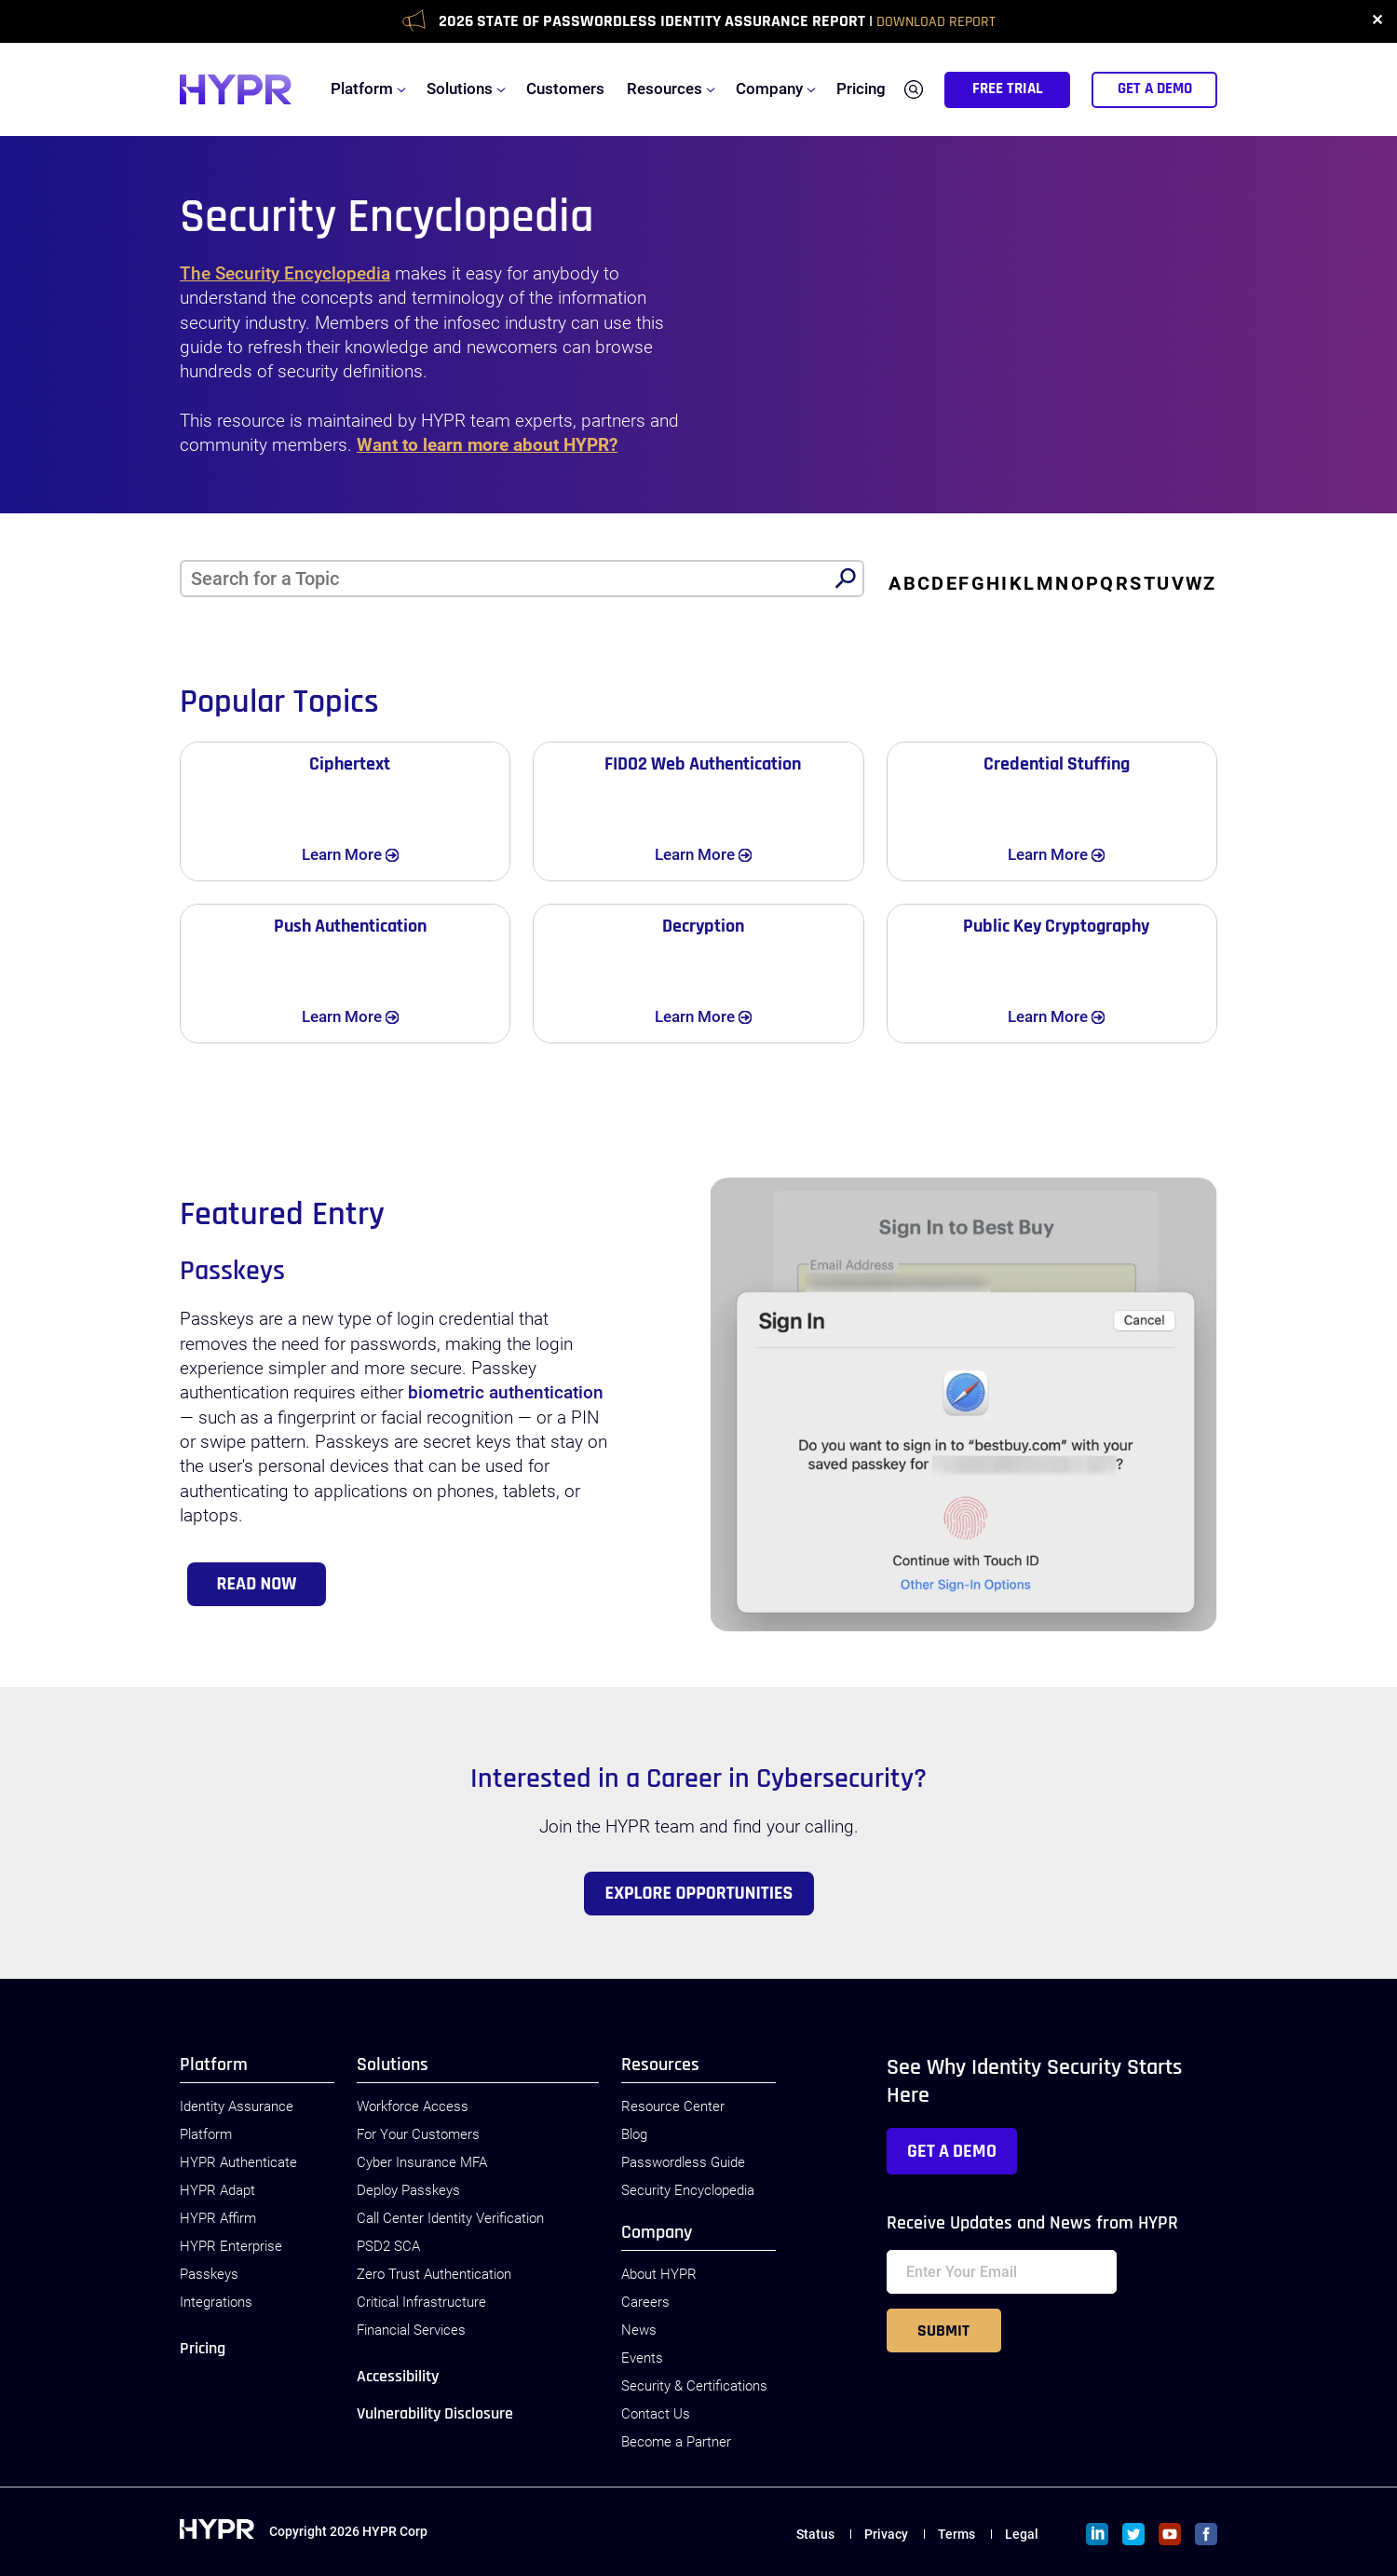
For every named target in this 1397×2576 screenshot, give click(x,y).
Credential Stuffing (1056, 764)
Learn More (367, 853)
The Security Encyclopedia (285, 274)
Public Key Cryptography (1056, 926)
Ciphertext (349, 764)
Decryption (703, 926)
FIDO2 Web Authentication (702, 764)
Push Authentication (350, 926)
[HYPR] (236, 89)
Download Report (936, 22)
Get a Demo (952, 2151)
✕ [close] (1377, 21)
